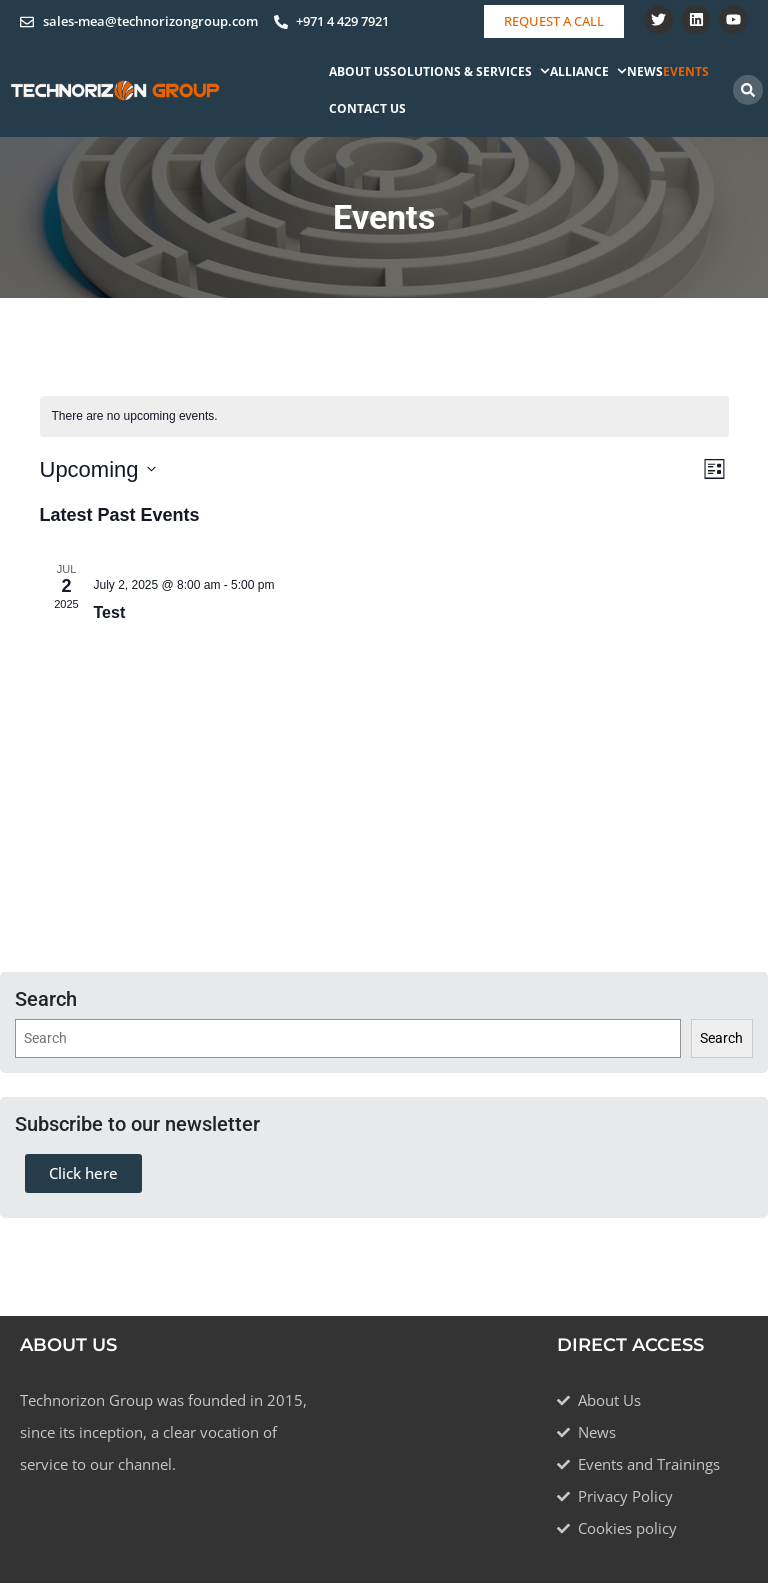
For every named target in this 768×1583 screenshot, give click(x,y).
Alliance (588, 71)
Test (110, 612)
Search (721, 1038)
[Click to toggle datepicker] (98, 469)
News (645, 71)
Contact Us (367, 108)
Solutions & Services (470, 71)
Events (686, 71)
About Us (359, 71)
